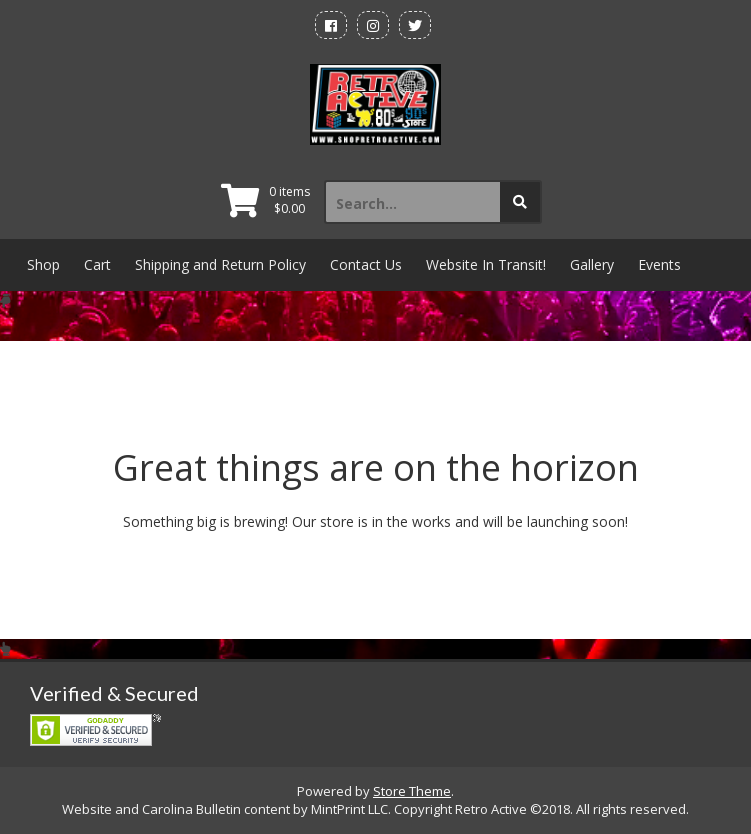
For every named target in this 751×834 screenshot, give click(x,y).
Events (659, 264)
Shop (43, 264)
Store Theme (412, 791)
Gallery (592, 264)
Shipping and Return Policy (220, 264)
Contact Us (366, 264)
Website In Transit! (486, 264)
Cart (97, 264)
